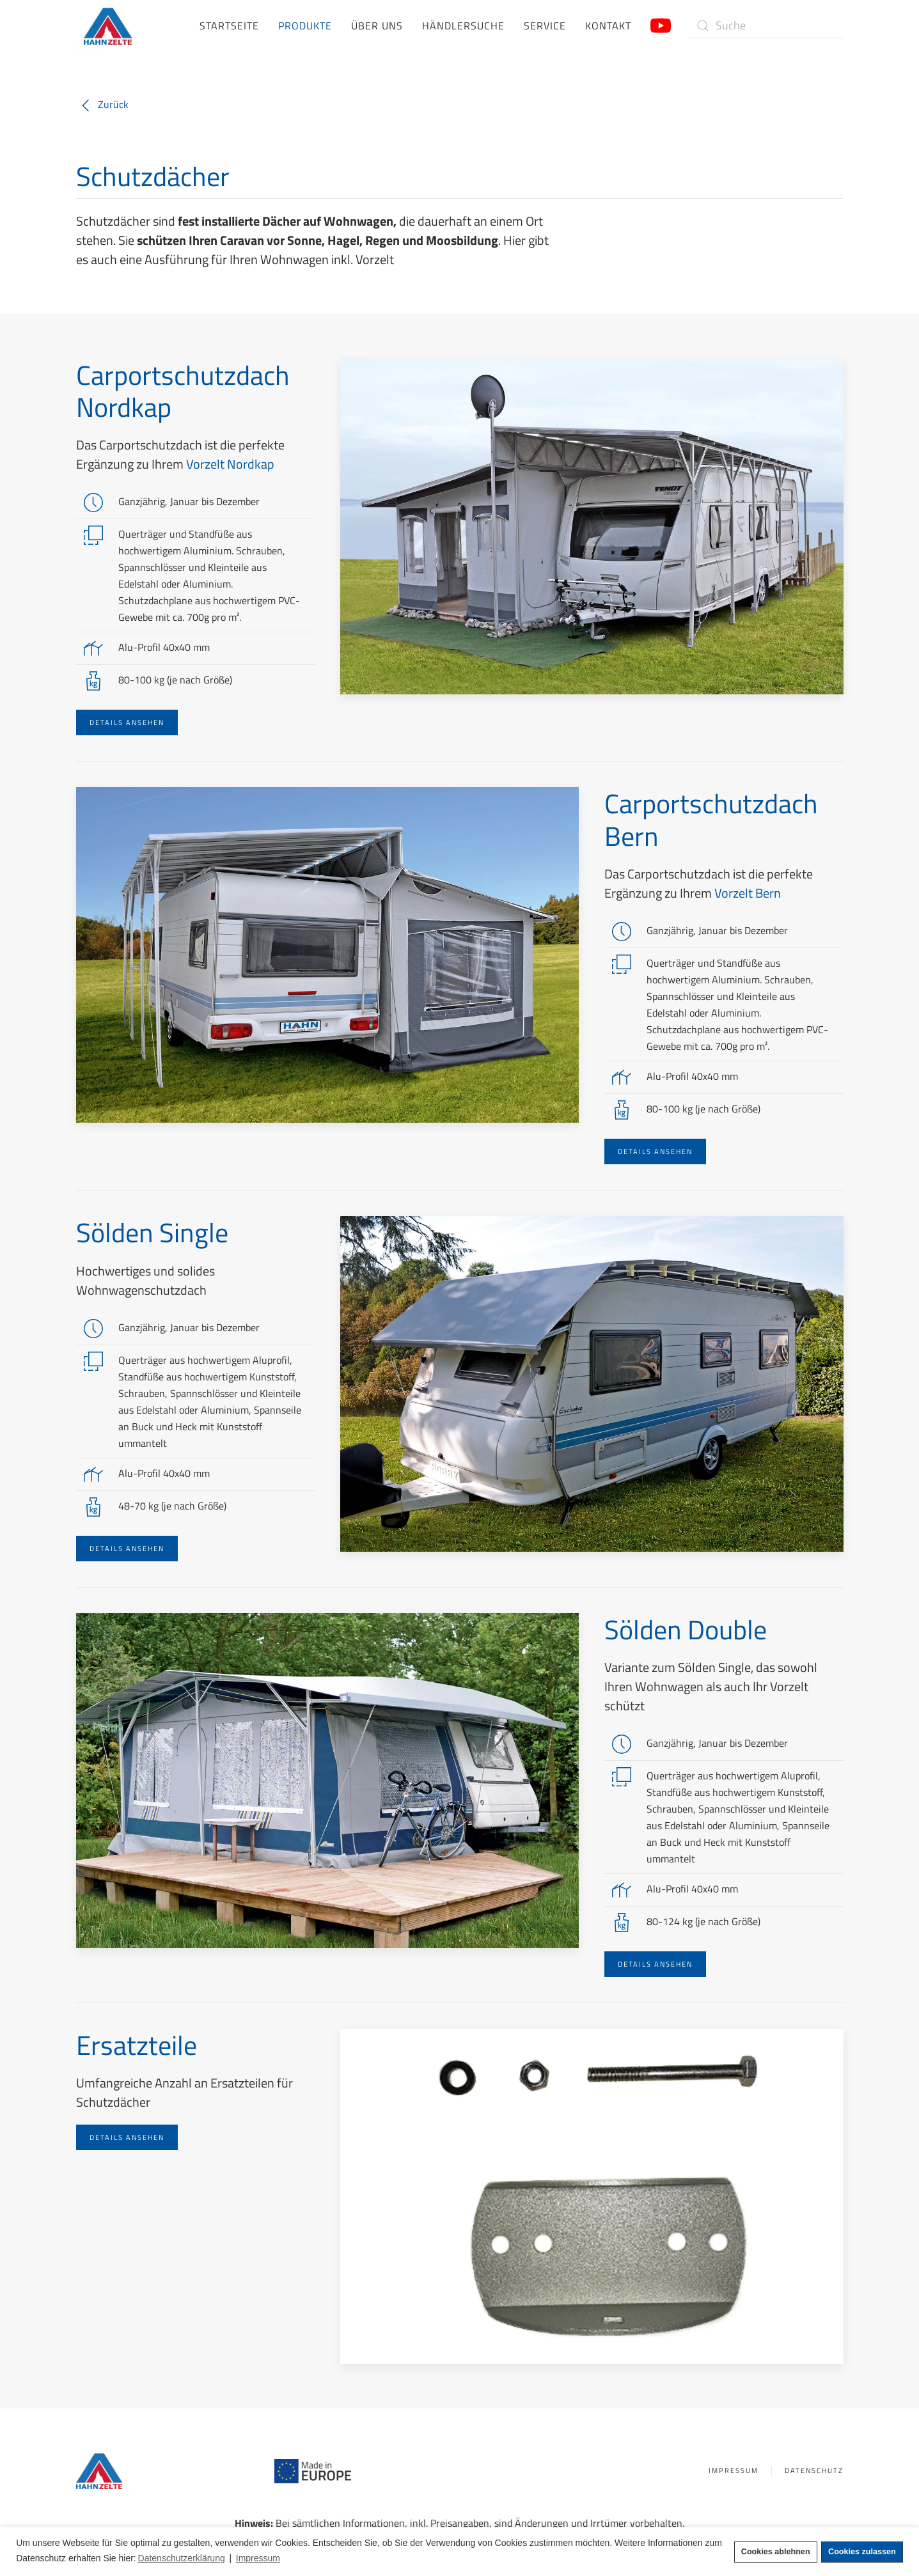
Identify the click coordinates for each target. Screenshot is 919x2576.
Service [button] (545, 25)
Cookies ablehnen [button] (775, 2551)
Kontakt (608, 25)
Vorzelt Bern (747, 893)
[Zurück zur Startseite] (108, 25)
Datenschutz (809, 2470)
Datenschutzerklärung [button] (181, 2558)
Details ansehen (127, 722)
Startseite (229, 25)
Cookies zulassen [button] (862, 2551)
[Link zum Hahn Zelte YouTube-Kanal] (660, 24)
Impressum (729, 2470)
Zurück (102, 104)
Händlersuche (463, 25)
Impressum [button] (258, 2558)
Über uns (377, 25)
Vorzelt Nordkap (230, 464)
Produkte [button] (305, 25)
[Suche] (767, 25)
